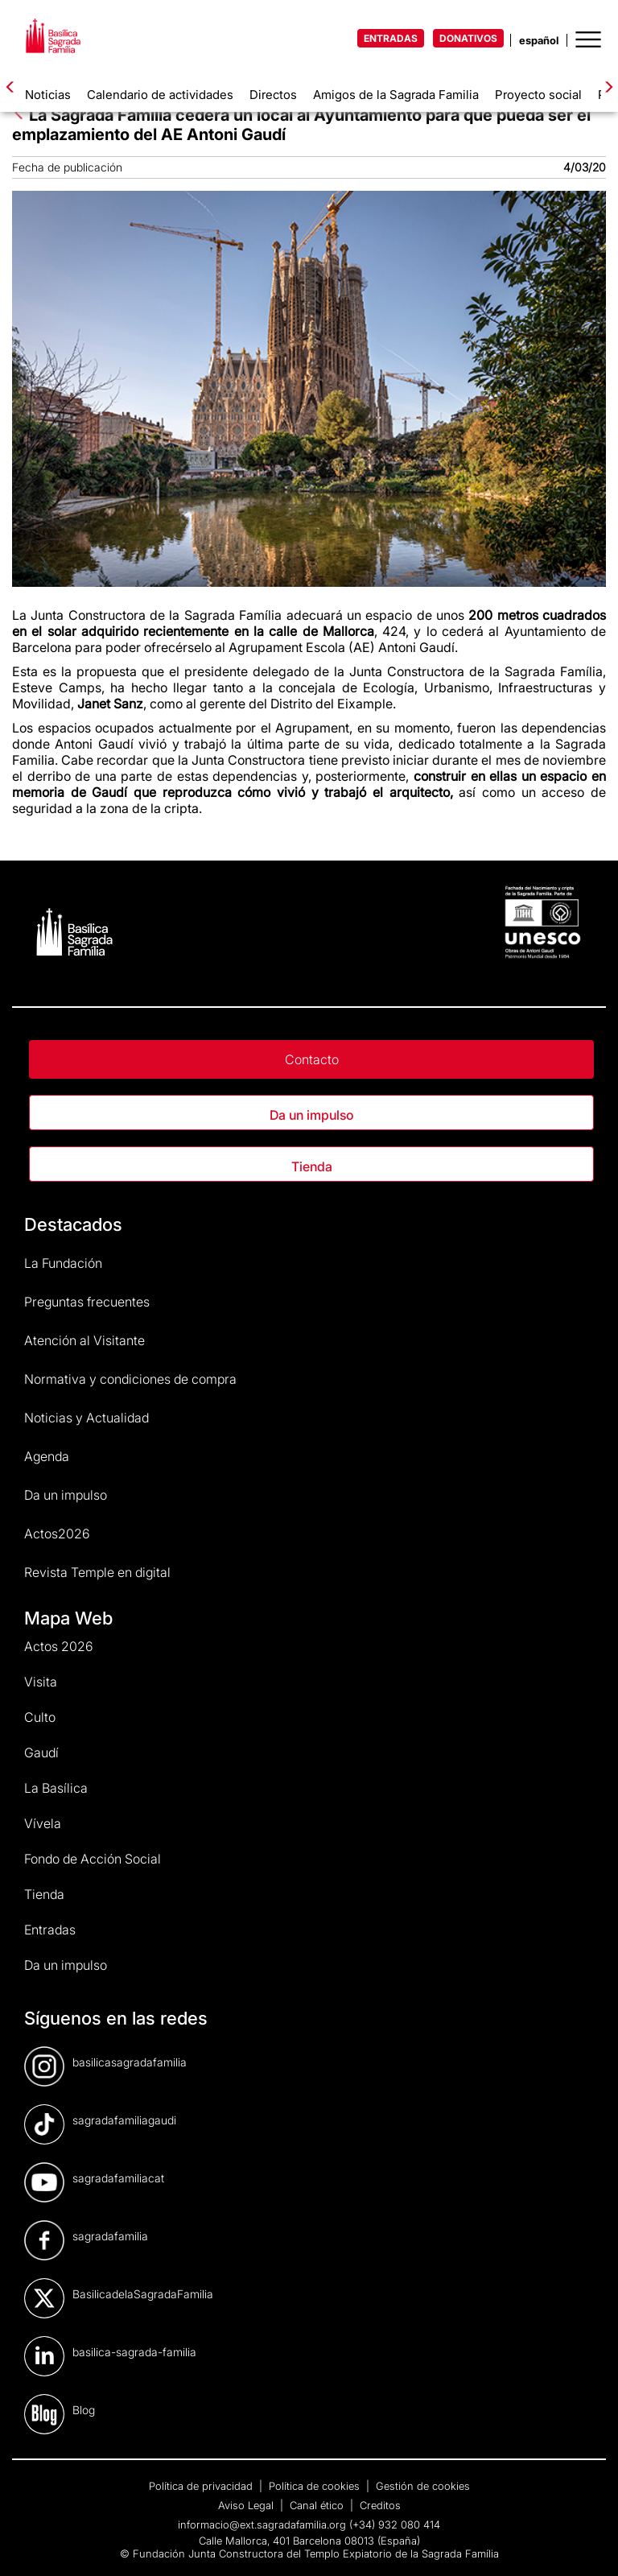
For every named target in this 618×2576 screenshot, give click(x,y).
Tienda (311, 1166)
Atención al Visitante (84, 1340)
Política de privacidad (202, 2485)
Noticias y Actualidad (86, 1418)
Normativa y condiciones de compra (130, 1379)
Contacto (312, 1059)
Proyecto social (538, 94)
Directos (273, 94)
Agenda (46, 1456)
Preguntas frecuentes (87, 1302)
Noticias (48, 94)
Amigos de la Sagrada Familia (396, 94)
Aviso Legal (247, 2505)
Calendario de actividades (160, 94)
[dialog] (436, 2292)
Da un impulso (312, 1115)
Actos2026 (57, 1533)
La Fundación (63, 1263)
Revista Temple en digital (97, 1572)
